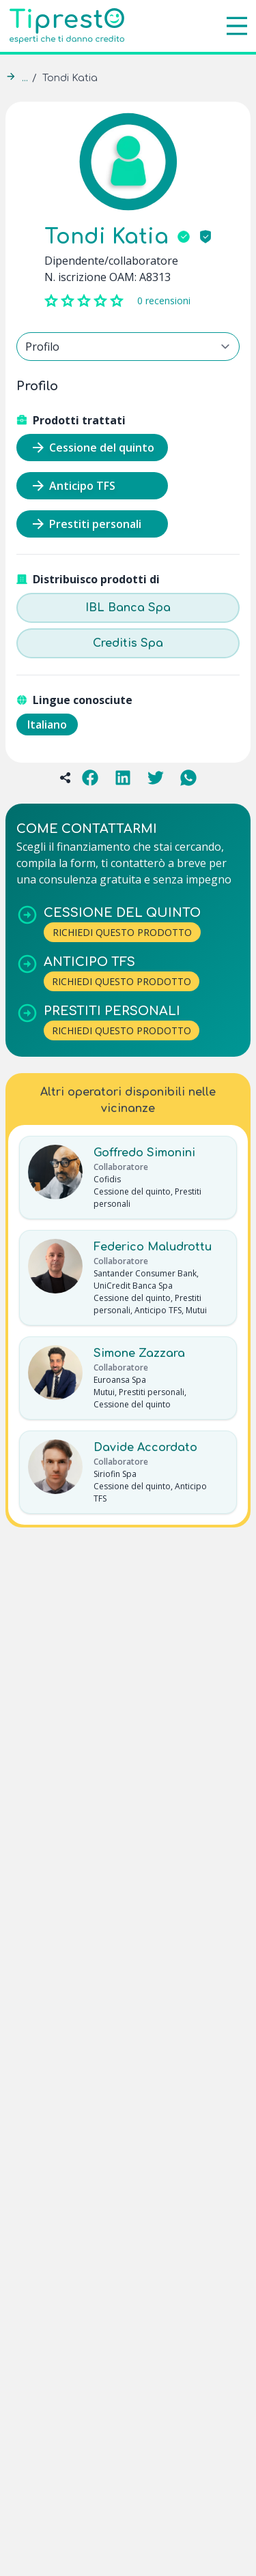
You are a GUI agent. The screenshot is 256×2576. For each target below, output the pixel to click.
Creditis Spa (128, 643)
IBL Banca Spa (128, 608)
